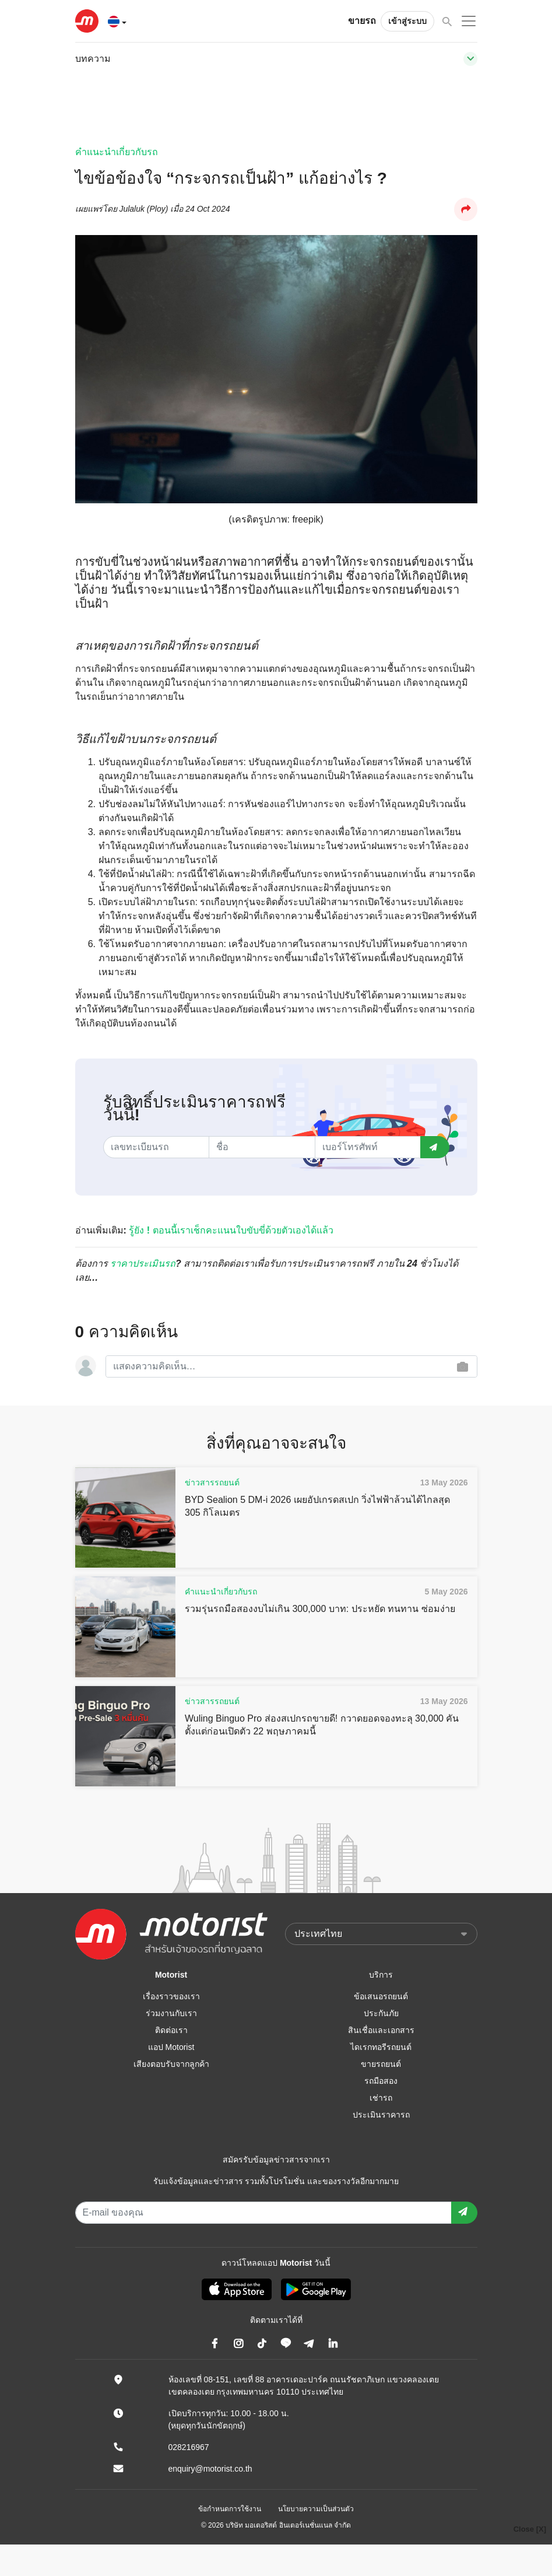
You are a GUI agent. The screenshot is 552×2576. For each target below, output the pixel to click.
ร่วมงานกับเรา (171, 2013)
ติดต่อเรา (171, 2030)
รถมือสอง (381, 2081)
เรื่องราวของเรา (171, 1996)
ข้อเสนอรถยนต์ (381, 1996)
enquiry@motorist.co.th (210, 2468)
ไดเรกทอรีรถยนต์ (381, 2047)
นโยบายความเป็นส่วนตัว (316, 2509)
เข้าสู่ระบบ (407, 21)
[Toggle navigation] (470, 59)
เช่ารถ (381, 2097)
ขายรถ (362, 21)
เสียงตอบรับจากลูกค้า (171, 2064)
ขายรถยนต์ (381, 2064)
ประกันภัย (381, 2013)
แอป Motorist (171, 2047)
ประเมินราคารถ (381, 2114)
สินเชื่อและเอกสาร (381, 2030)
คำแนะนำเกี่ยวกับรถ (116, 152)
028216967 (188, 2447)
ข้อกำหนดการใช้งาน (229, 2509)
